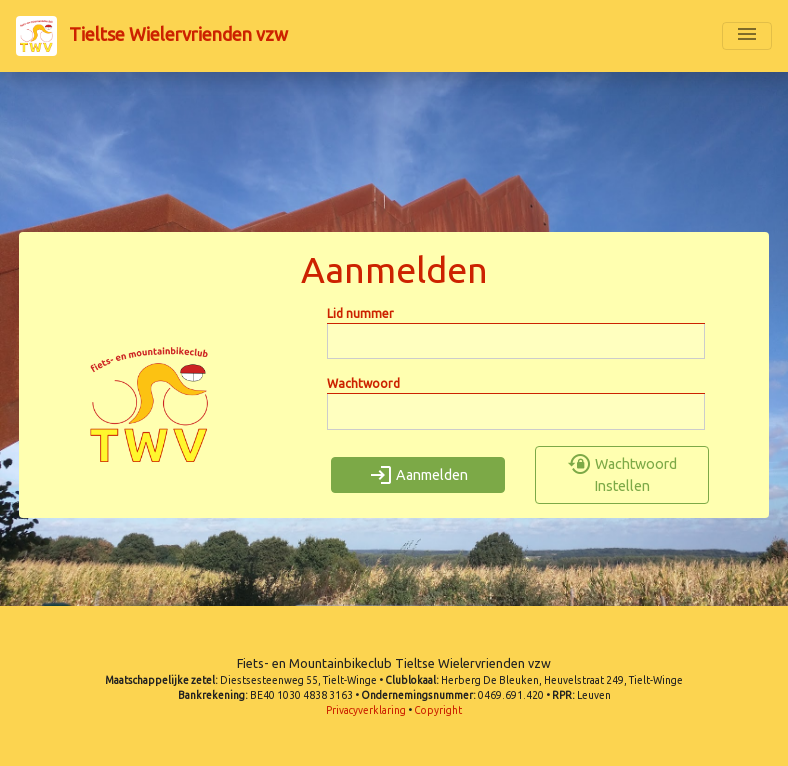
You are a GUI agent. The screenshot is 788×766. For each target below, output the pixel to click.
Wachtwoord (363, 383)
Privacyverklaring (366, 710)
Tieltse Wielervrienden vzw (152, 36)
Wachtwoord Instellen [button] (622, 475)
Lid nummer (360, 313)
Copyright (438, 710)
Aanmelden (418, 475)
